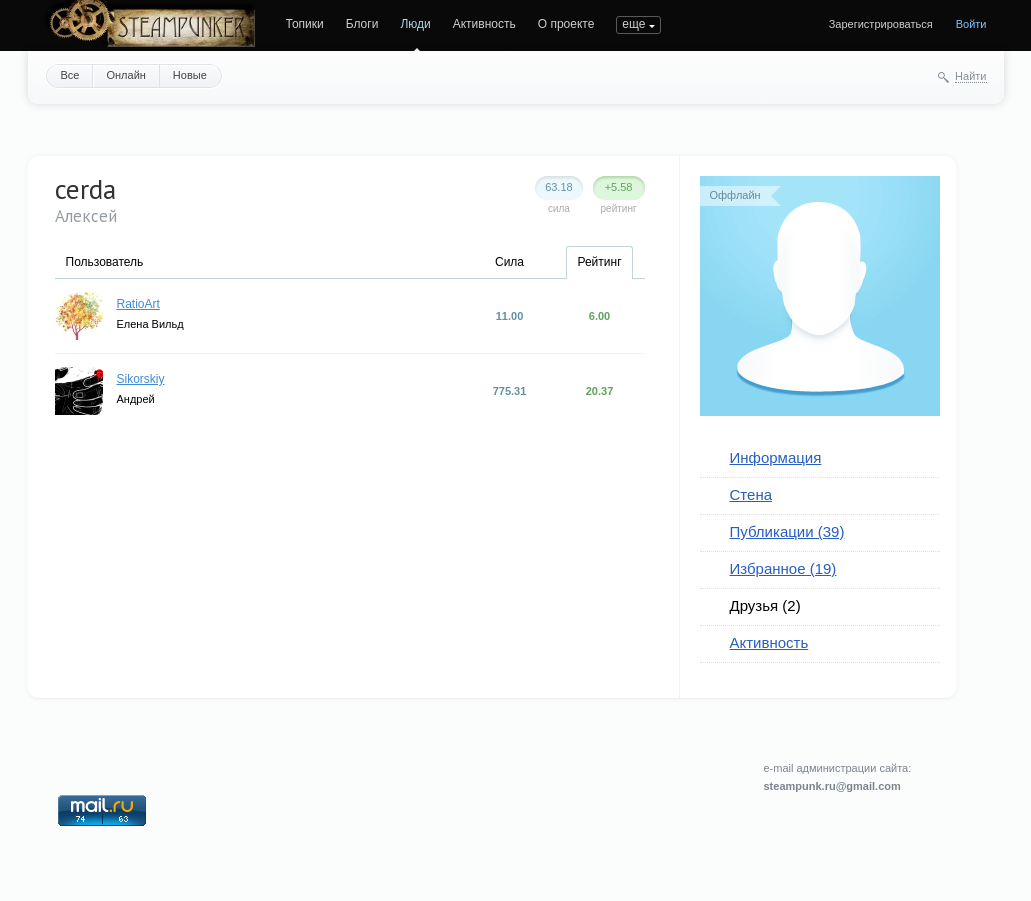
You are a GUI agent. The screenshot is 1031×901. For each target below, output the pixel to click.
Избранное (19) (783, 568)
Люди (415, 24)
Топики (305, 24)
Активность (484, 24)
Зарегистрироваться (881, 24)
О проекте (566, 24)
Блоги (362, 24)
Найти (970, 76)
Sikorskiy (141, 379)
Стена (751, 494)
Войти (971, 24)
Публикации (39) (787, 531)
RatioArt (138, 304)
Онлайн (125, 75)
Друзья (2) (765, 605)
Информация (776, 457)
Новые (190, 75)
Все (70, 75)
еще (633, 24)
